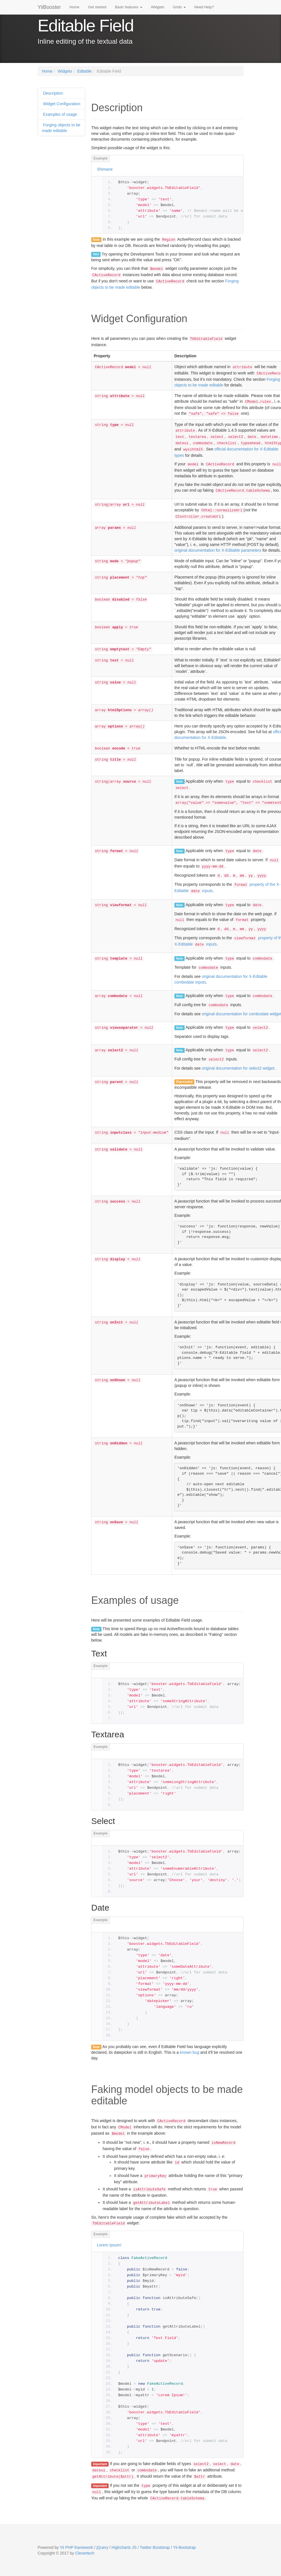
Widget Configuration (61, 103)
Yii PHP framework (76, 2547)
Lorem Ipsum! (109, 2245)
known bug (189, 2052)
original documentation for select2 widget (238, 1068)
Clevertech (84, 2553)
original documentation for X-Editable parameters (217, 550)
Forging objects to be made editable (61, 128)
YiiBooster (49, 7)
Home (74, 7)
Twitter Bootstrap (155, 2547)
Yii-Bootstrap (184, 2547)
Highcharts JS (123, 2547)
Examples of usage (59, 114)
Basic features (128, 7)
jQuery (102, 2547)
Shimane (105, 169)
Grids (179, 7)
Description (52, 93)
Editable (84, 71)
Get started (97, 7)
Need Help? (204, 7)
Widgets (157, 7)
